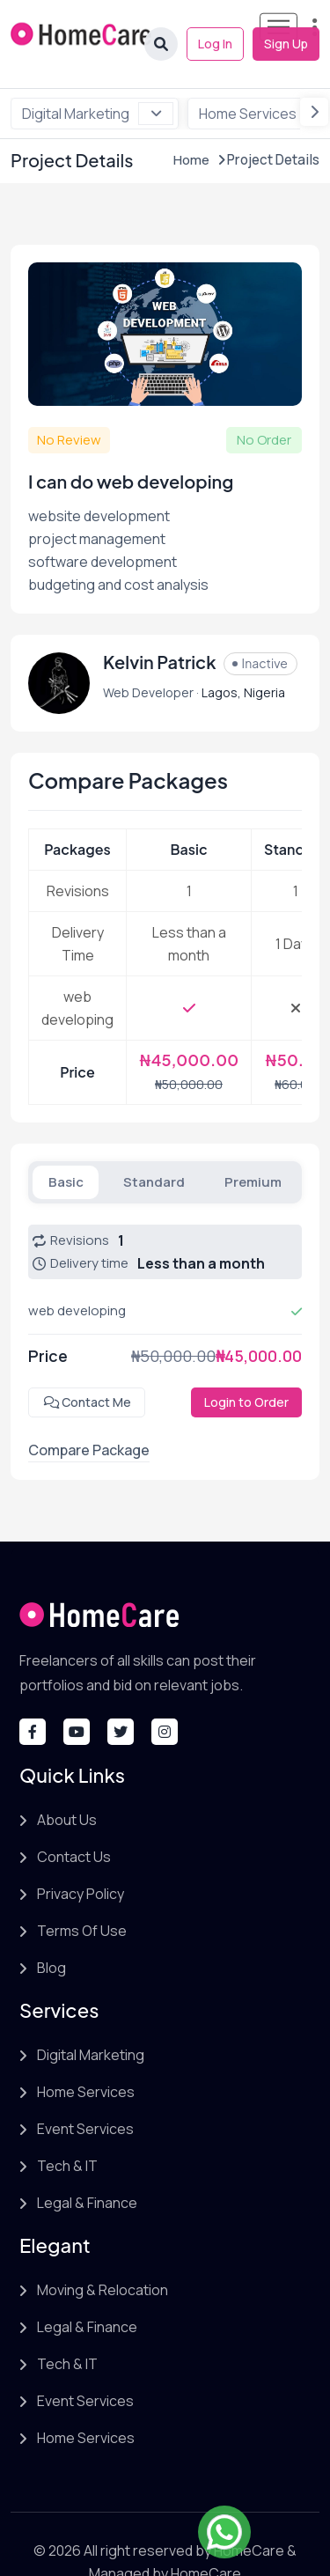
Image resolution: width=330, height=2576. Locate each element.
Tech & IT (67, 2130)
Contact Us (74, 1821)
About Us (67, 1784)
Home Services (86, 2056)
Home (194, 124)
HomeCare (250, 2515)
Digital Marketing (97, 78)
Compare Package (89, 1414)
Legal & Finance (87, 2167)
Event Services (85, 2093)
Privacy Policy (80, 1858)
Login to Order (246, 1366)
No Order (264, 404)
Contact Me (86, 1366)
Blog (51, 1932)
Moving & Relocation (102, 2254)
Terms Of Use (82, 1895)
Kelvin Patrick (159, 627)
